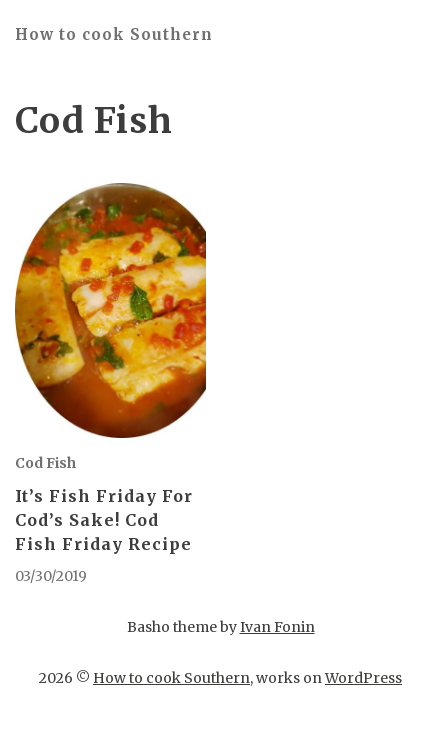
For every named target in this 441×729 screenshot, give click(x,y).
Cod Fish (45, 463)
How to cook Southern (114, 34)
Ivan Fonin (277, 627)
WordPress (363, 678)
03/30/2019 (51, 576)
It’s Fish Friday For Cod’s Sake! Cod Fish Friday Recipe (104, 520)
